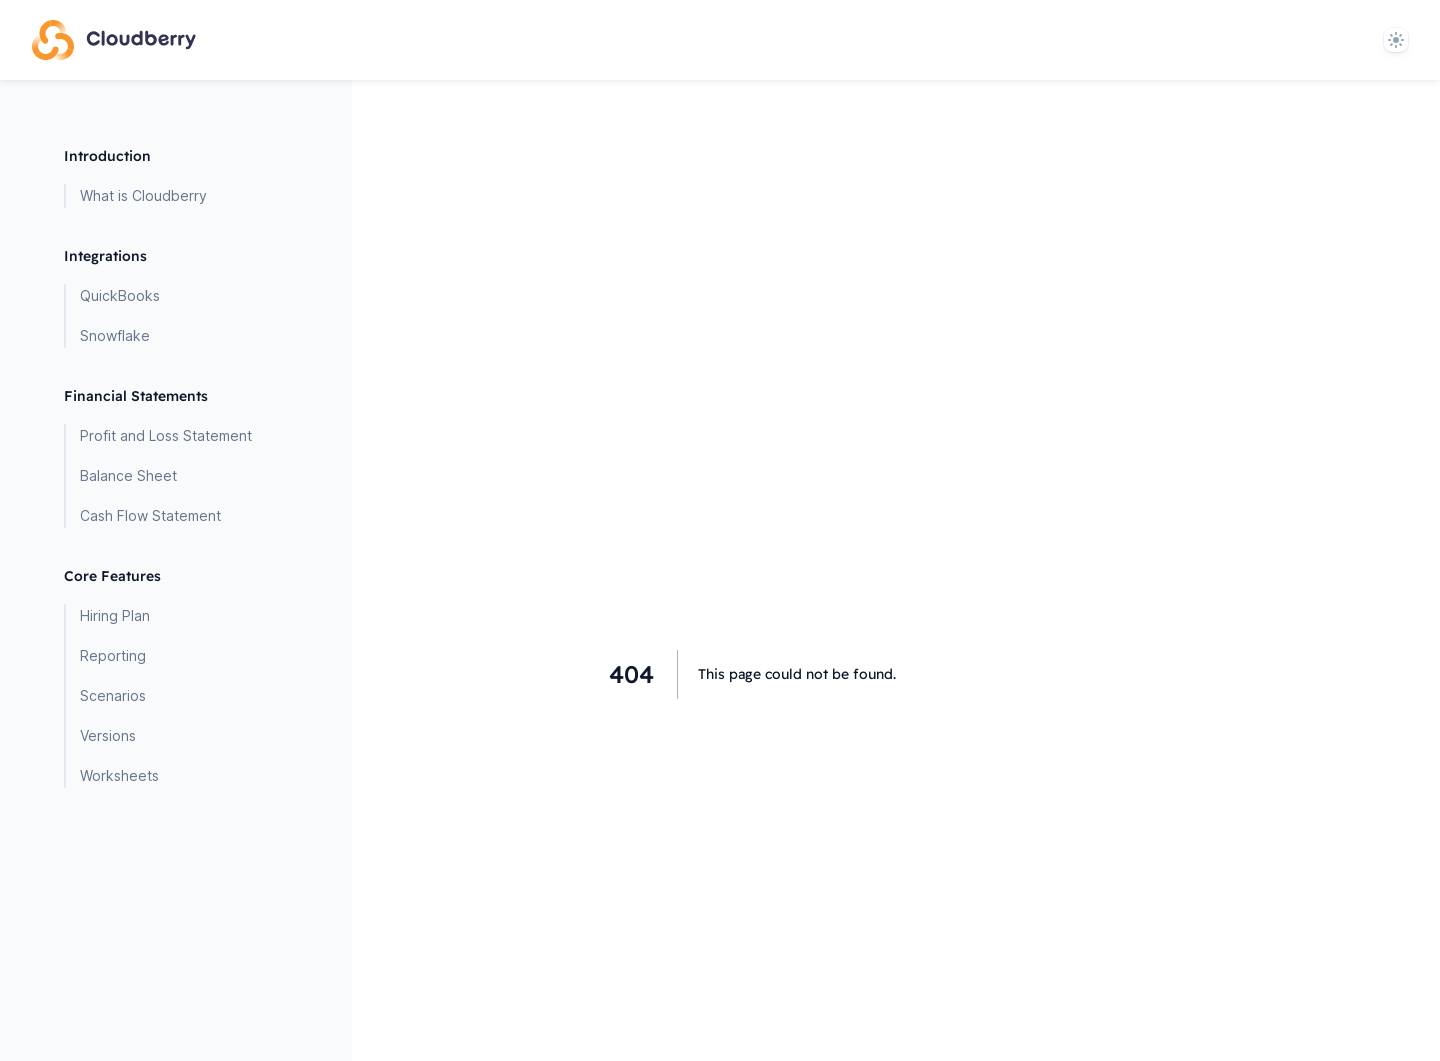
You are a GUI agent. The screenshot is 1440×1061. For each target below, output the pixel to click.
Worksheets (119, 775)
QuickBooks (120, 295)
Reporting (113, 655)
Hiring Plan (115, 615)
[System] (1396, 40)
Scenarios (113, 695)
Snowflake (115, 335)
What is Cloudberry (143, 195)
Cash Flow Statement (150, 515)
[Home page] (114, 40)
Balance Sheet (128, 475)
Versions (108, 735)
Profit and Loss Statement (166, 435)
